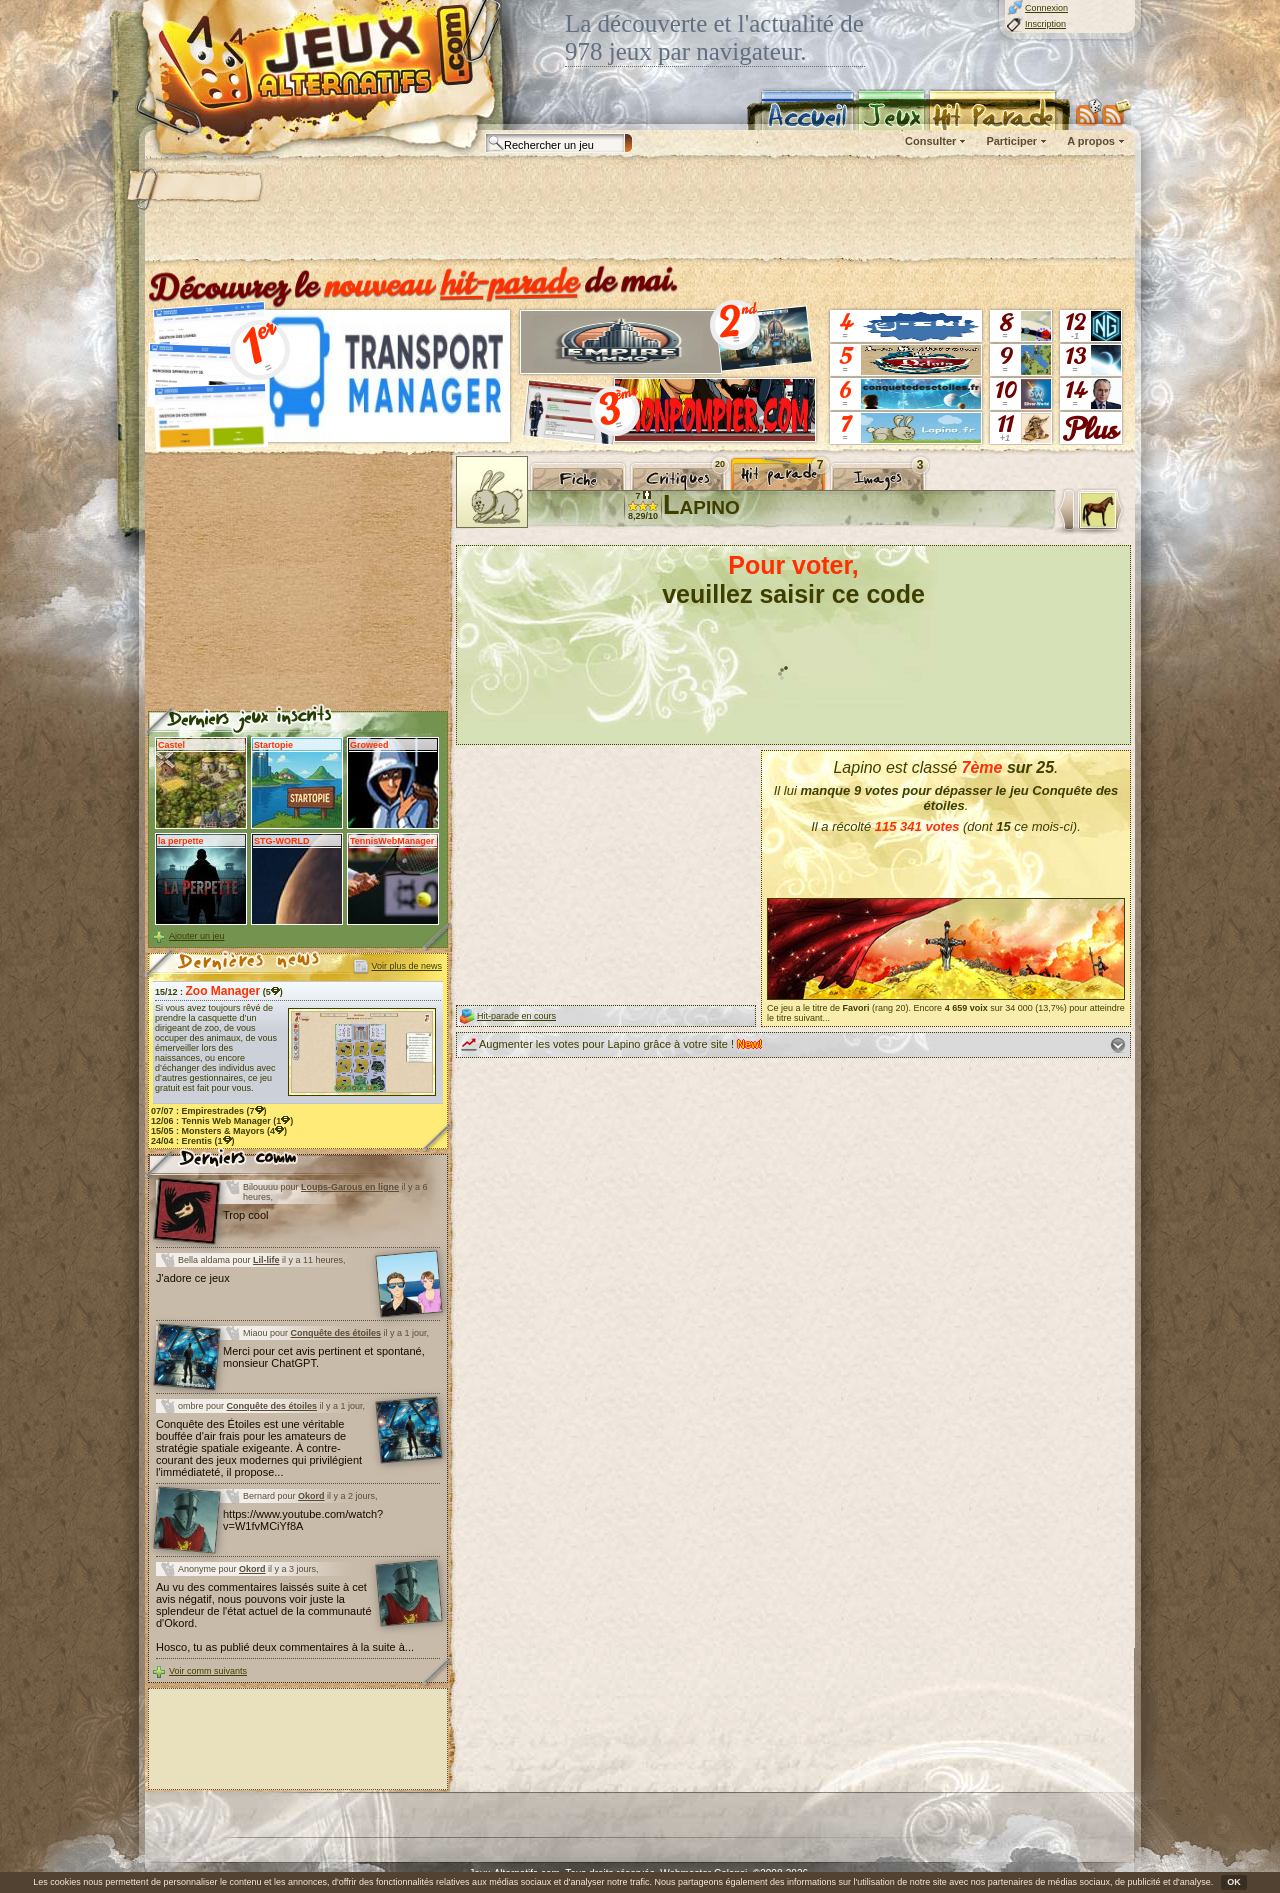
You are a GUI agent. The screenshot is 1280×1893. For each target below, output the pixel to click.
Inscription (1045, 24)
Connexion (1046, 8)
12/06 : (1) (222, 1121)
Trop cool (245, 1215)
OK (1234, 1882)
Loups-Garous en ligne (350, 1187)
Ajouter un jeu (197, 936)
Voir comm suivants (208, 1671)
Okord (311, 1496)
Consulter (930, 141)
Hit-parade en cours (516, 1016)
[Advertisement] (639, 210)
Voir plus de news (406, 966)
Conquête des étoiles (336, 1333)
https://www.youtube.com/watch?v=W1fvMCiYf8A (303, 1520)
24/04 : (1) (193, 1141)
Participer (1011, 141)
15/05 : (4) (219, 1131)
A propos (1091, 141)
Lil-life (266, 1260)
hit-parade (509, 282)
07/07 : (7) (209, 1111)
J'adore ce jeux (193, 1278)
